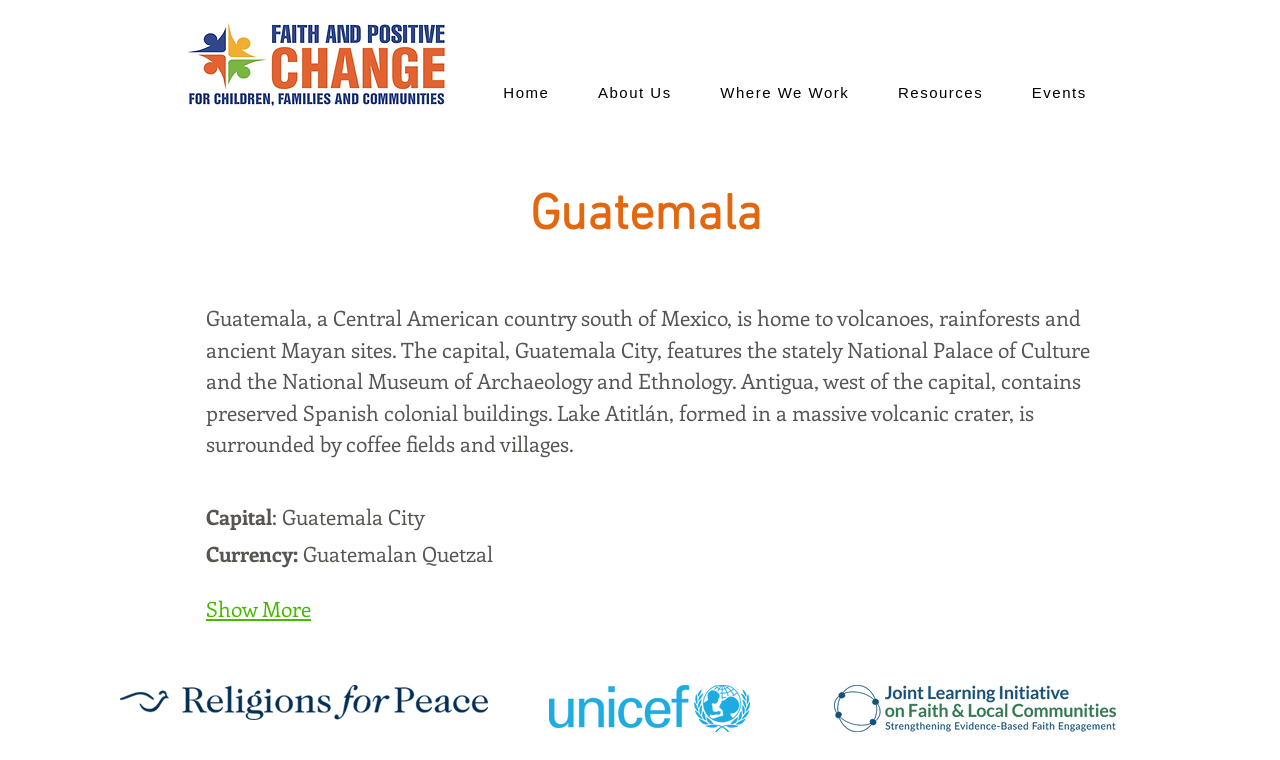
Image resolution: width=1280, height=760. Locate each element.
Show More (258, 608)
